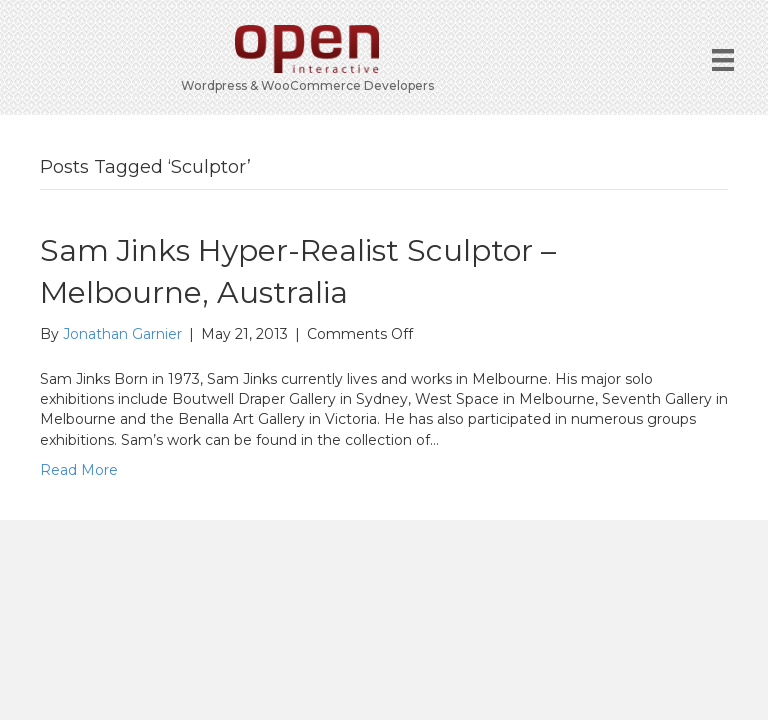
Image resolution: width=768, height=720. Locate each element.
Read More (79, 470)
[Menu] (723, 60)
